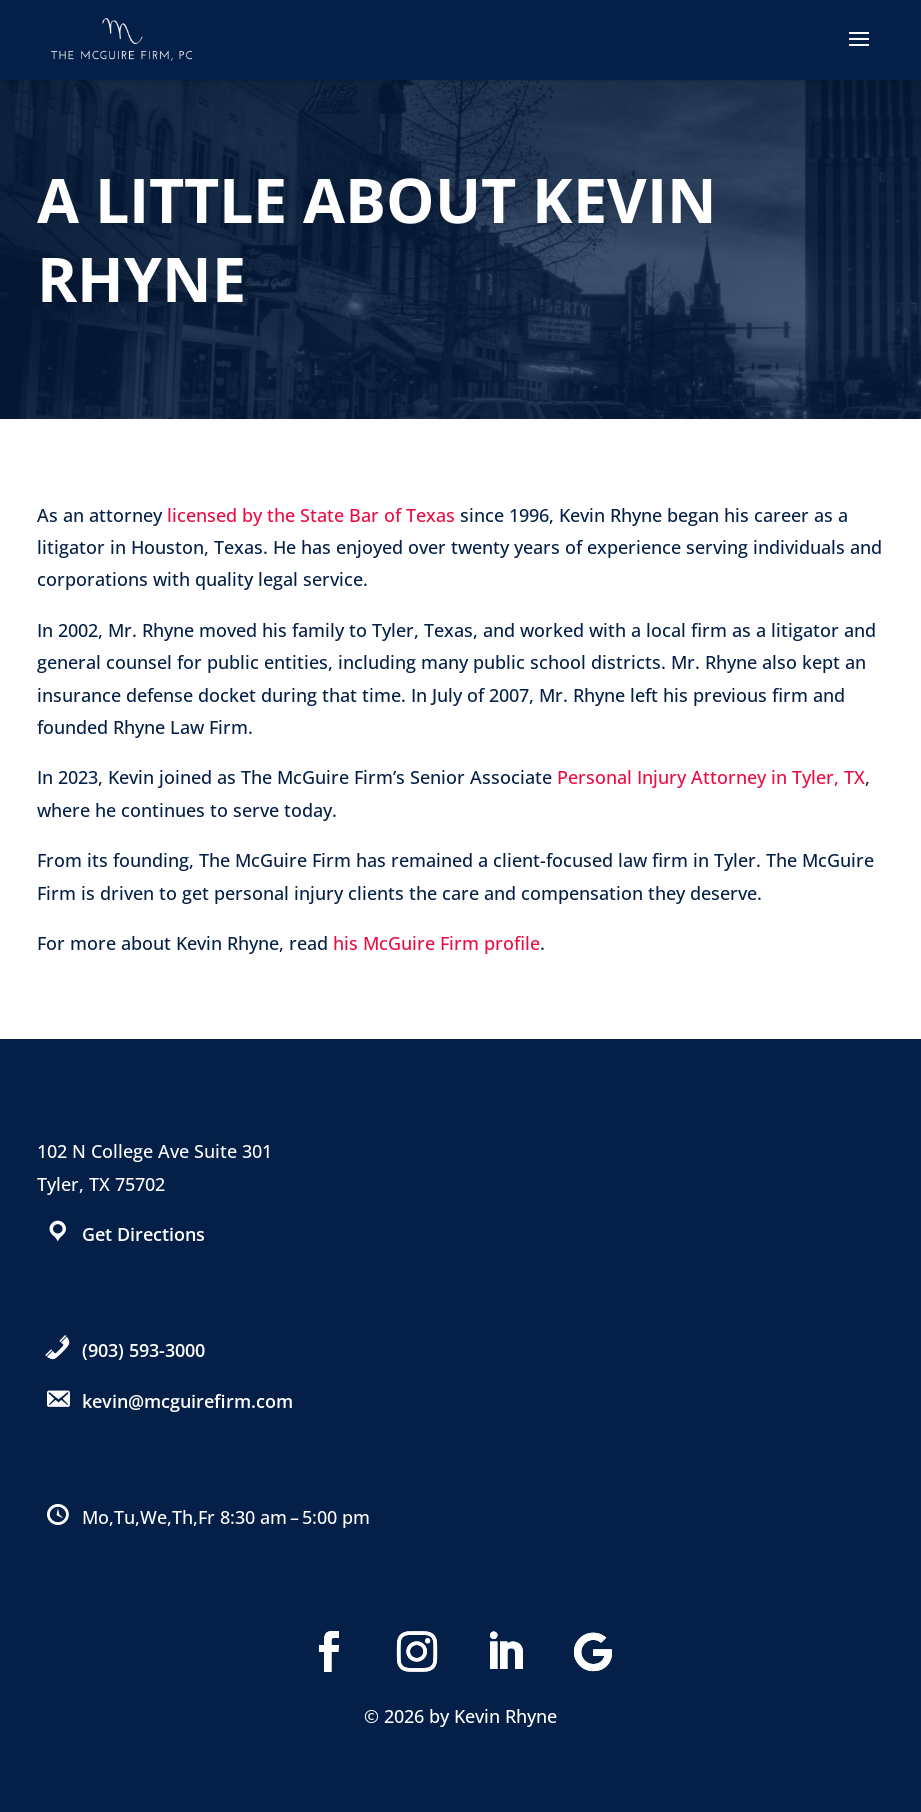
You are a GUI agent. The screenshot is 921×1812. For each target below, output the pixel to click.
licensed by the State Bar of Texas (311, 515)
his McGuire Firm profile (436, 943)
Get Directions (143, 1234)
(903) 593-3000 (143, 1350)
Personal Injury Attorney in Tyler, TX (711, 777)
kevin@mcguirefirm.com (187, 1401)
